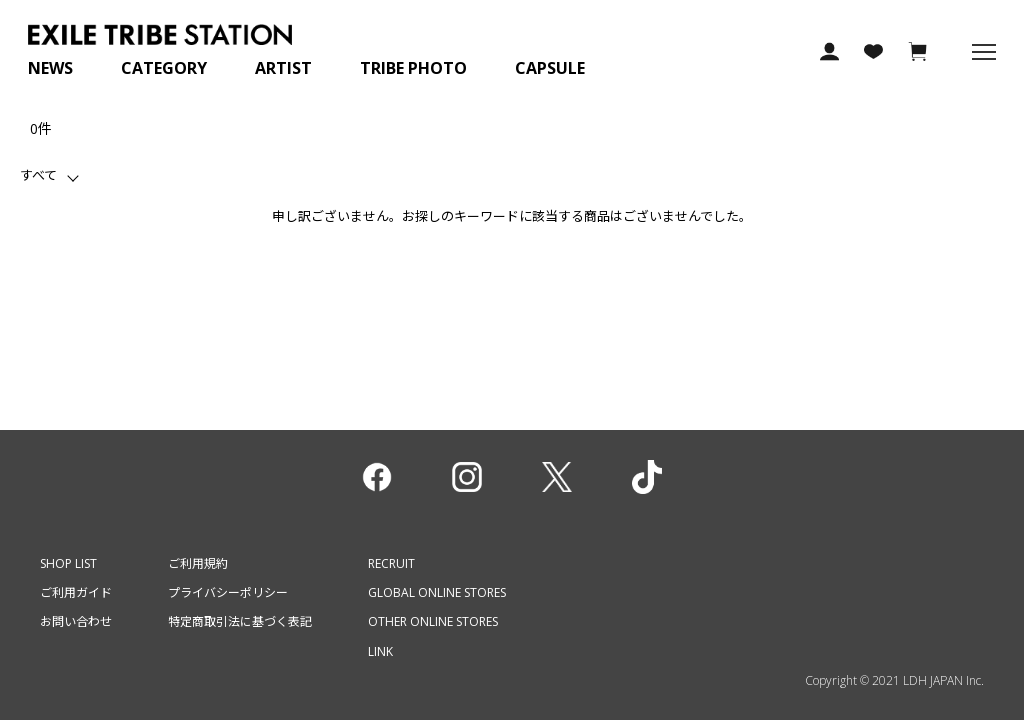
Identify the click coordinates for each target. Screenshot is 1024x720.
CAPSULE (550, 68)
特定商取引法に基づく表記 (240, 621)
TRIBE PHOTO (413, 68)
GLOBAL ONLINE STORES (437, 592)
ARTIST (283, 68)
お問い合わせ (76, 621)
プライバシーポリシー (228, 592)
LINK (380, 651)
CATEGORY (164, 68)
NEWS (50, 68)
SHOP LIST (68, 563)
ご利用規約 (198, 563)
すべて (38, 175)
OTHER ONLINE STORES (433, 621)
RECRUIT (391, 563)
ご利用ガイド (76, 592)
